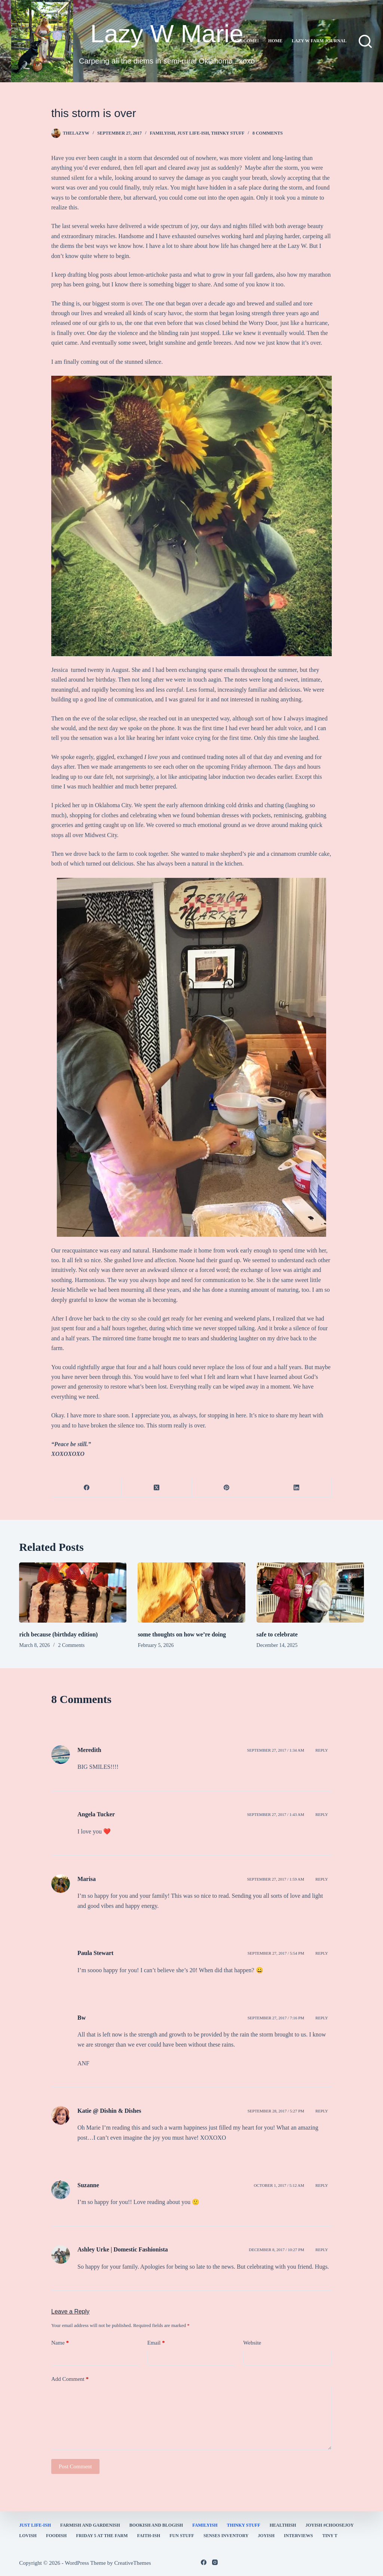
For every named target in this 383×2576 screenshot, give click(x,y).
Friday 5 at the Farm (102, 2535)
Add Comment (70, 2379)
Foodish (56, 2535)
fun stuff (181, 2535)
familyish (162, 133)
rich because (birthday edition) (58, 1634)
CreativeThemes (132, 2563)
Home (275, 40)
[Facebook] (87, 1487)
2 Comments (71, 1645)
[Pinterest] (227, 1487)
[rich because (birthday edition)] (72, 1592)
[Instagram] (215, 2562)
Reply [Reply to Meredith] (321, 1750)
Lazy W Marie (166, 33)
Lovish (28, 2535)
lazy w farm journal (319, 40)
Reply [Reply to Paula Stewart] (321, 1953)
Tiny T (329, 2535)
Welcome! (246, 40)
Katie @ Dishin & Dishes (109, 2111)
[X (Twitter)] (157, 1487)
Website (252, 2343)
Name (60, 2343)
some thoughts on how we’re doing (182, 1634)
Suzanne (88, 2185)
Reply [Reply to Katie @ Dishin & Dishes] (321, 2111)
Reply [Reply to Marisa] (321, 1879)
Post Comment (75, 2466)
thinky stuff (227, 133)
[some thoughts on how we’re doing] (191, 1592)
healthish (283, 2525)
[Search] (365, 41)
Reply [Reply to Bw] (321, 2018)
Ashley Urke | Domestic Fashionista (122, 2249)
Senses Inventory (225, 2535)
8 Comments (267, 133)
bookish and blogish (156, 2525)
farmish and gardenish (90, 2525)
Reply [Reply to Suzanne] (321, 2185)
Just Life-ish (193, 133)
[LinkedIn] (297, 1487)
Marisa (86, 1879)
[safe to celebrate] (310, 1592)
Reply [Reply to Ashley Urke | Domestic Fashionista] (321, 2249)
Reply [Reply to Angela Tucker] (321, 1814)
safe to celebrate (277, 1634)
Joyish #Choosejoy (330, 2525)
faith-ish (148, 2535)
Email (156, 2343)
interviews (298, 2535)
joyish (266, 2535)
